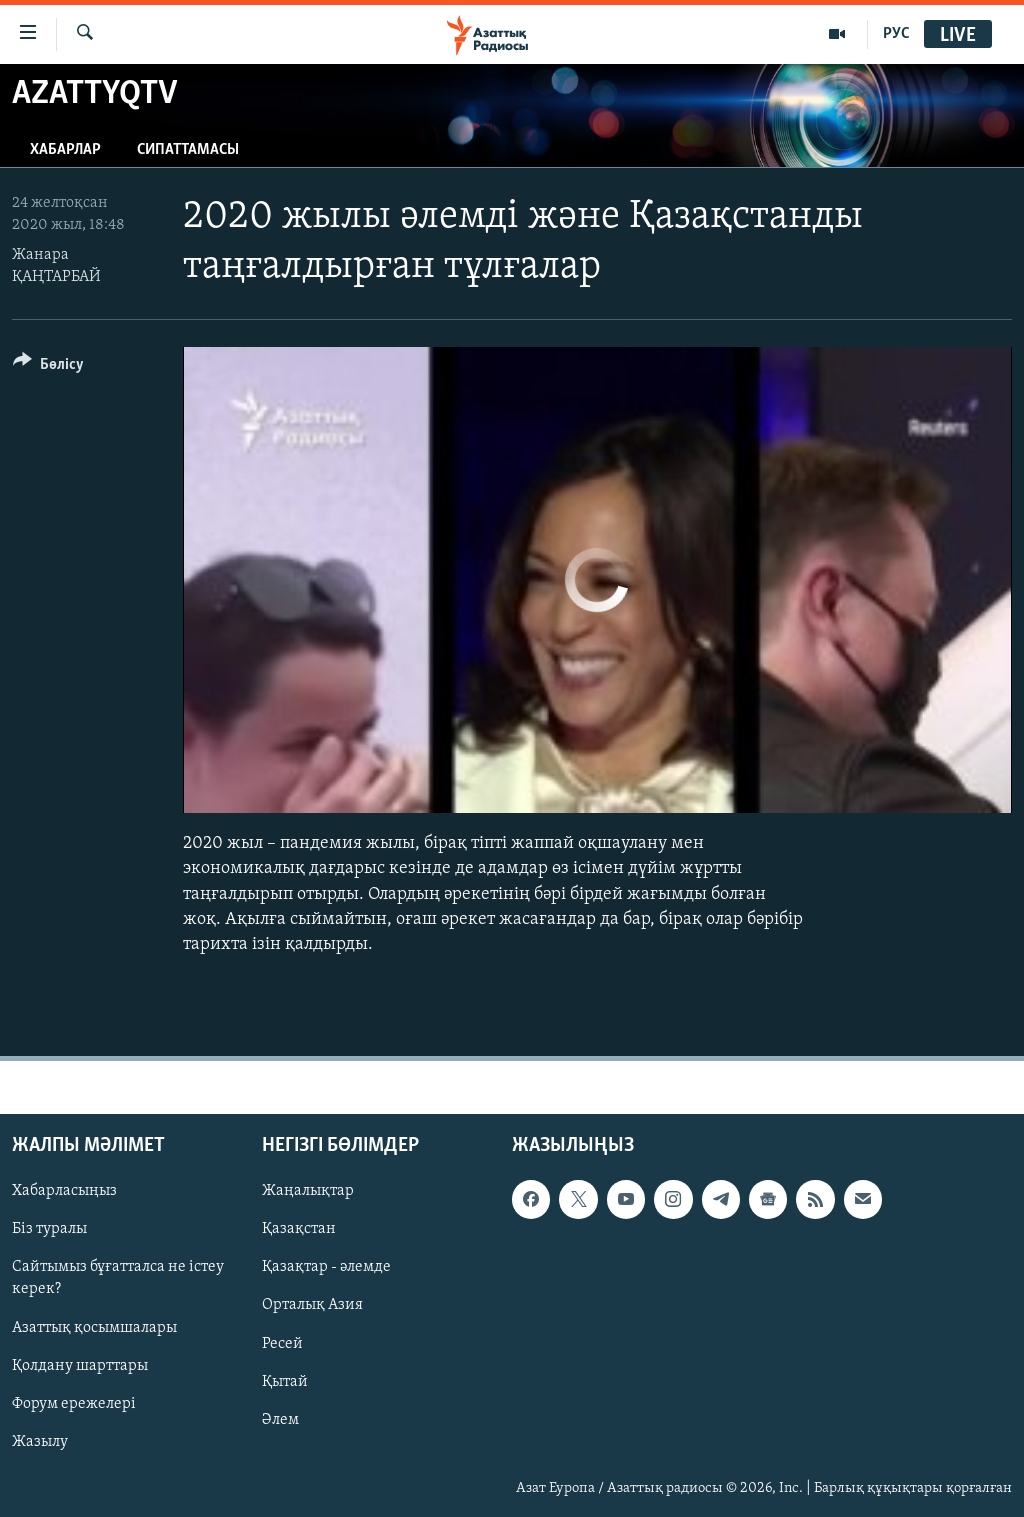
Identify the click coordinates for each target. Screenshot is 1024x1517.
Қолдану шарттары (80, 1366)
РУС (896, 34)
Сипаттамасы (188, 150)
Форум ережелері (74, 1404)
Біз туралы (49, 1230)
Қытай (285, 1382)
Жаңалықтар (308, 1191)
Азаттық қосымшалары (94, 1328)
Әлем (280, 1420)
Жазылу (40, 1442)
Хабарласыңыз (64, 1191)
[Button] (48, 367)
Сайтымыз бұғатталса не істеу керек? (118, 1279)
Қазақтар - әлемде (326, 1268)
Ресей (282, 1344)
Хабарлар (65, 150)
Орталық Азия (312, 1306)
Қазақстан (299, 1230)
